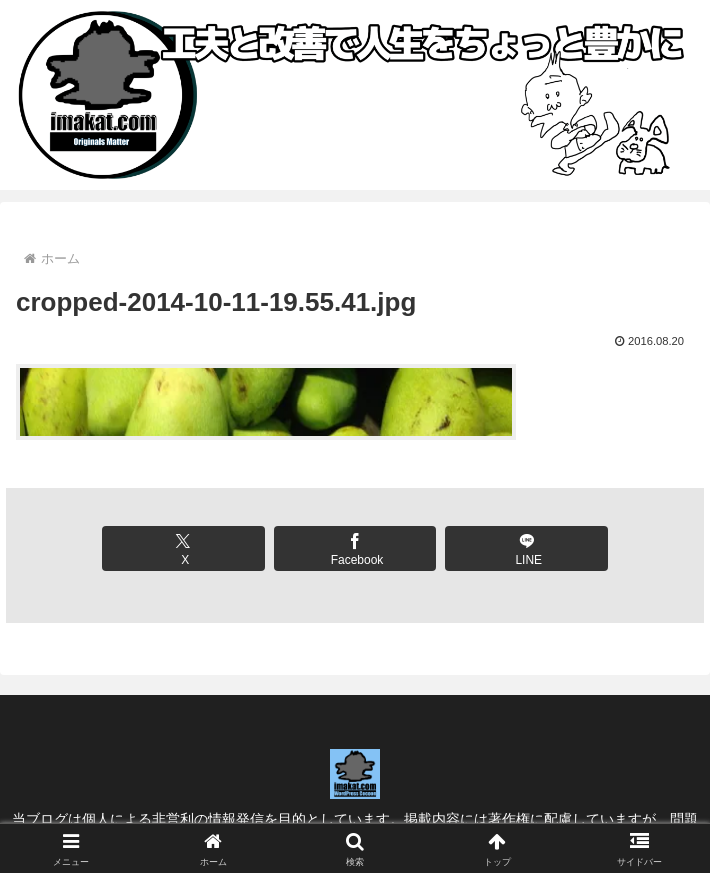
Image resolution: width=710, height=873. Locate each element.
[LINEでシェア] (526, 548)
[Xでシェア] (183, 548)
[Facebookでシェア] (355, 548)
